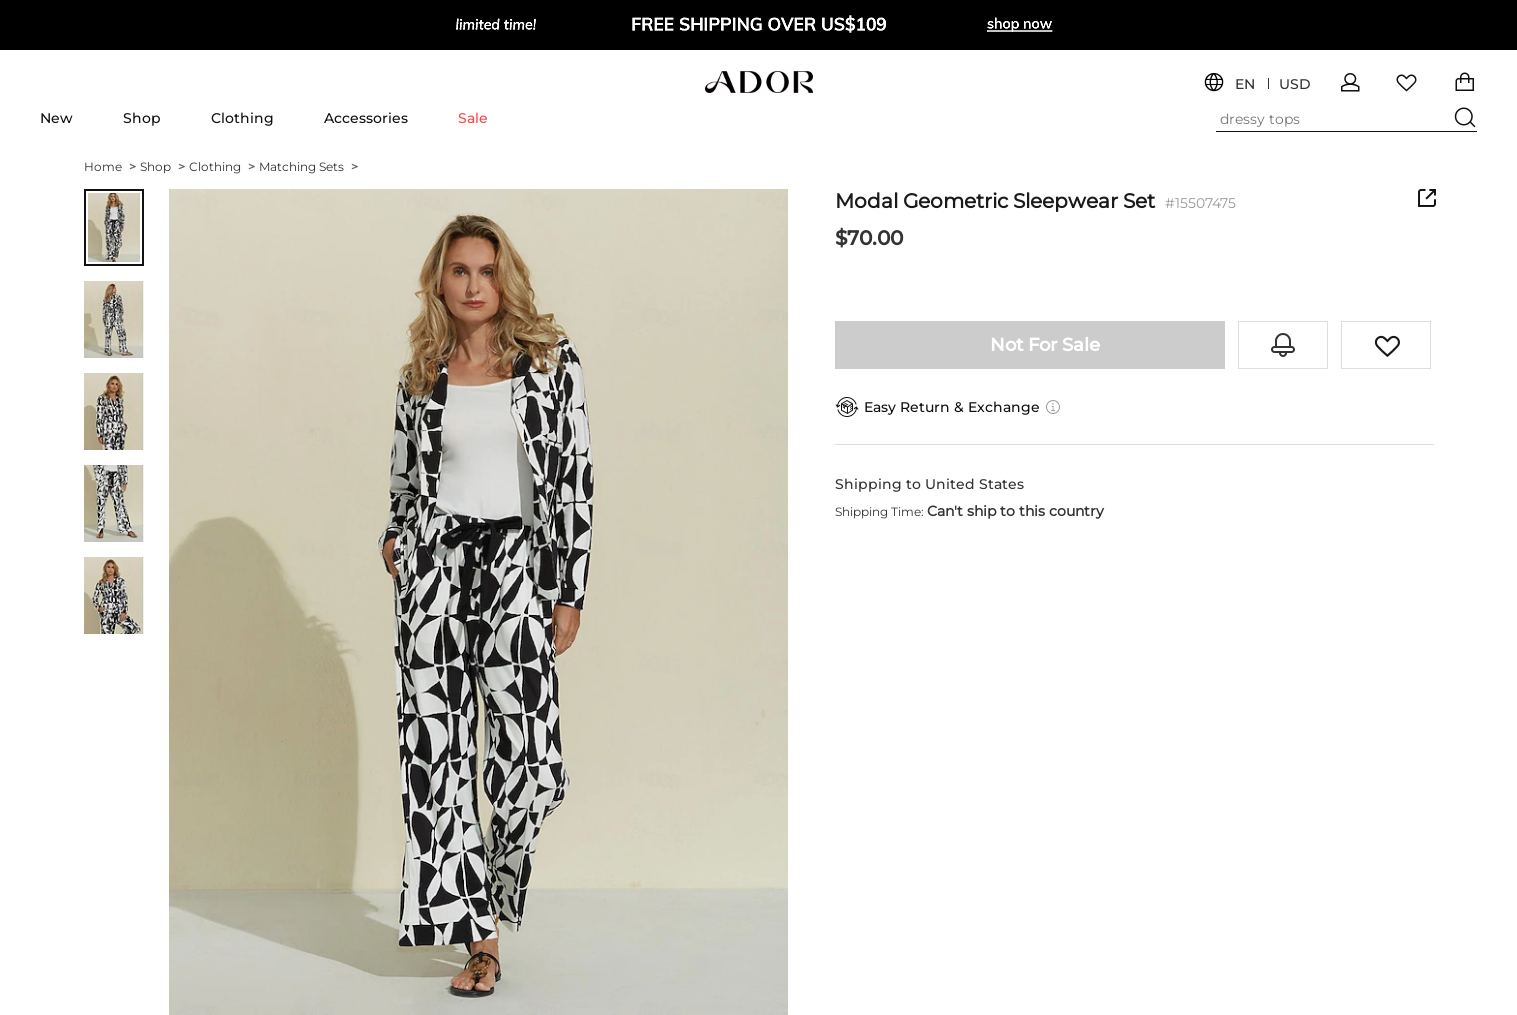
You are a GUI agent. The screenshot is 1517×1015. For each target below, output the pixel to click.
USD (1295, 84)
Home (110, 166)
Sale (473, 118)
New (56, 118)
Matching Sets (308, 166)
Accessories (366, 118)
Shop (142, 118)
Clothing (242, 118)
